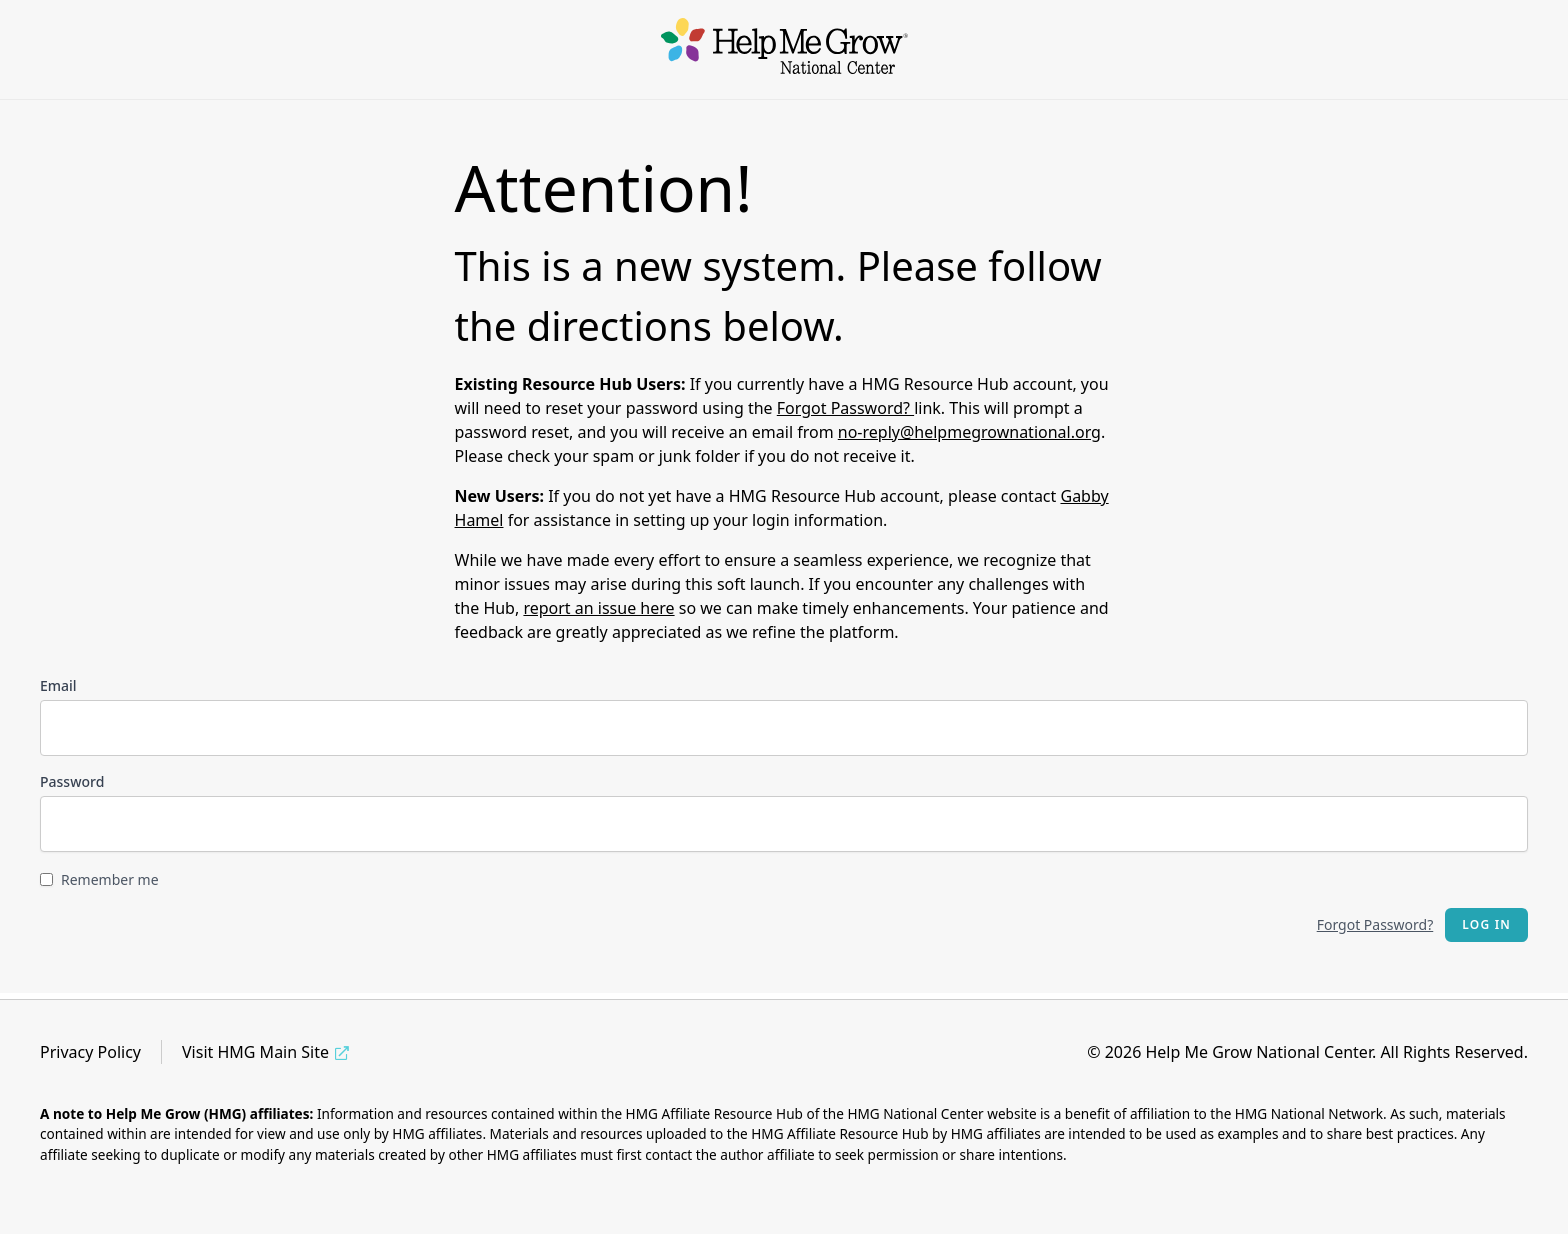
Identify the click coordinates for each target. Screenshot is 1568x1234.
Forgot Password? (845, 408)
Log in (1486, 924)
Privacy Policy (90, 1052)
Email (58, 685)
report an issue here (598, 608)
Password (72, 781)
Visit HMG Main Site (255, 1052)
